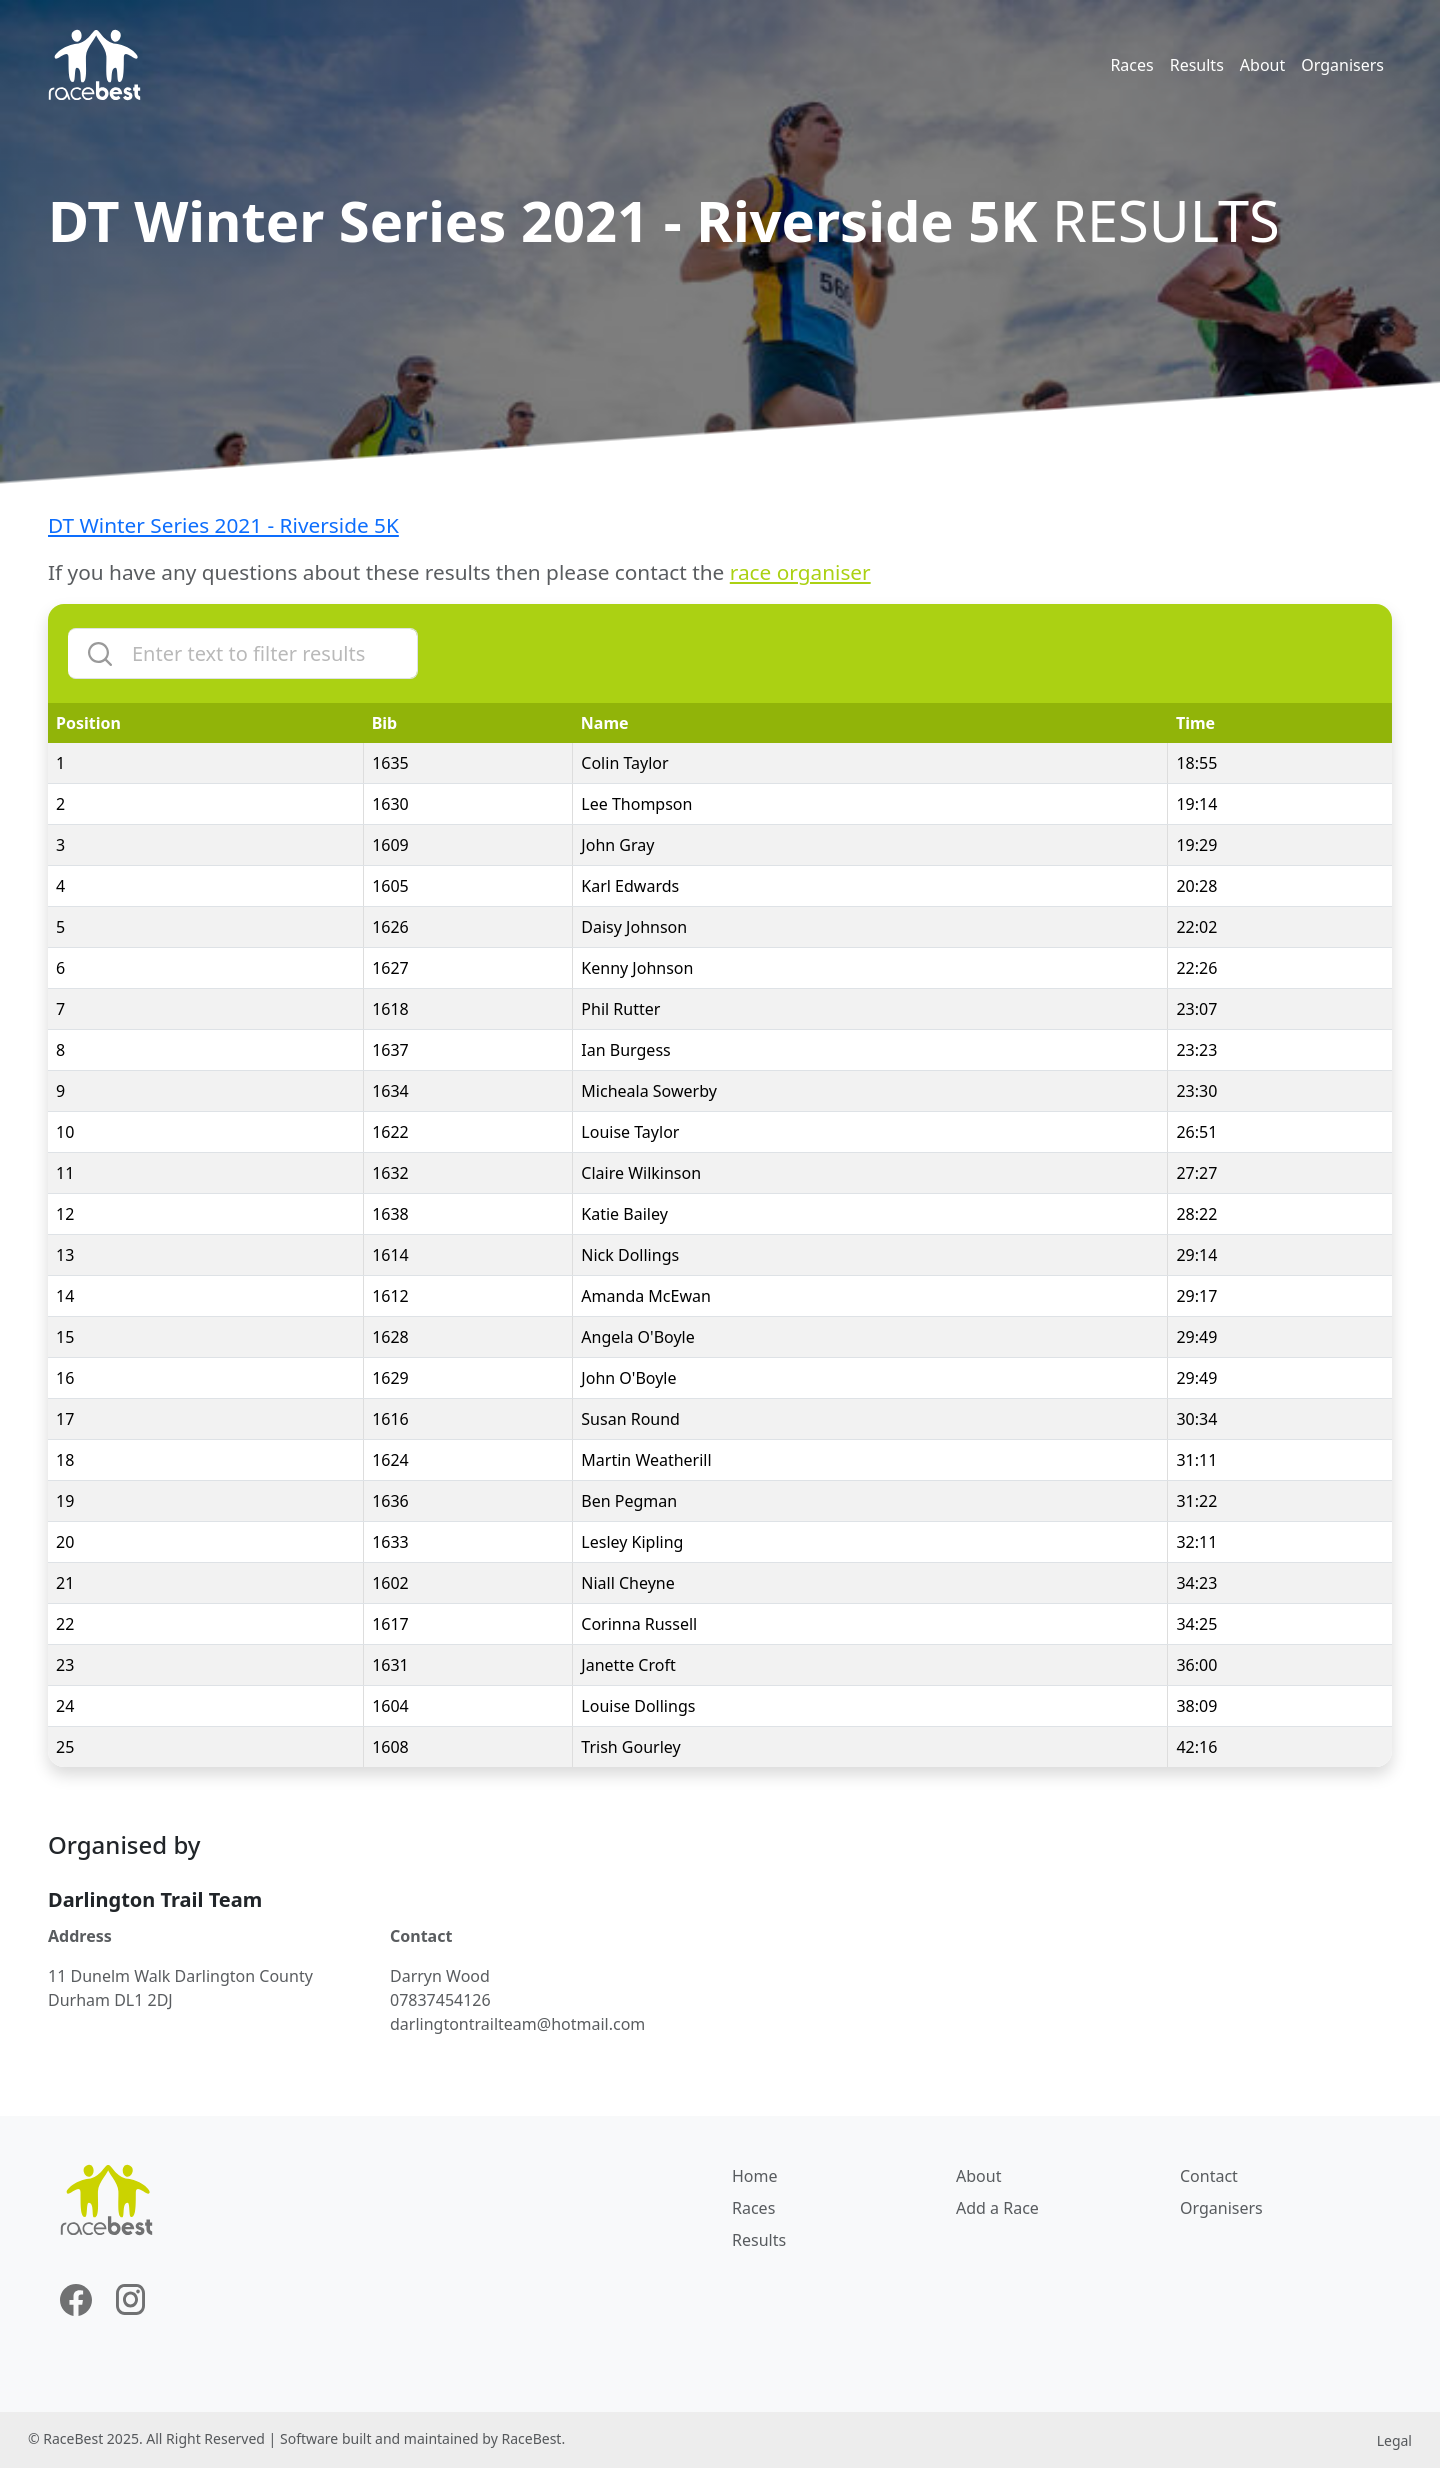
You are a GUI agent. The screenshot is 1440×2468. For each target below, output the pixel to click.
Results (1197, 65)
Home (755, 2176)
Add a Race (997, 2208)
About (1262, 65)
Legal (1394, 2440)
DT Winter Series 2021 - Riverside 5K (223, 525)
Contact (1209, 2176)
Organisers (1342, 65)
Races (1131, 65)
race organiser (800, 572)
